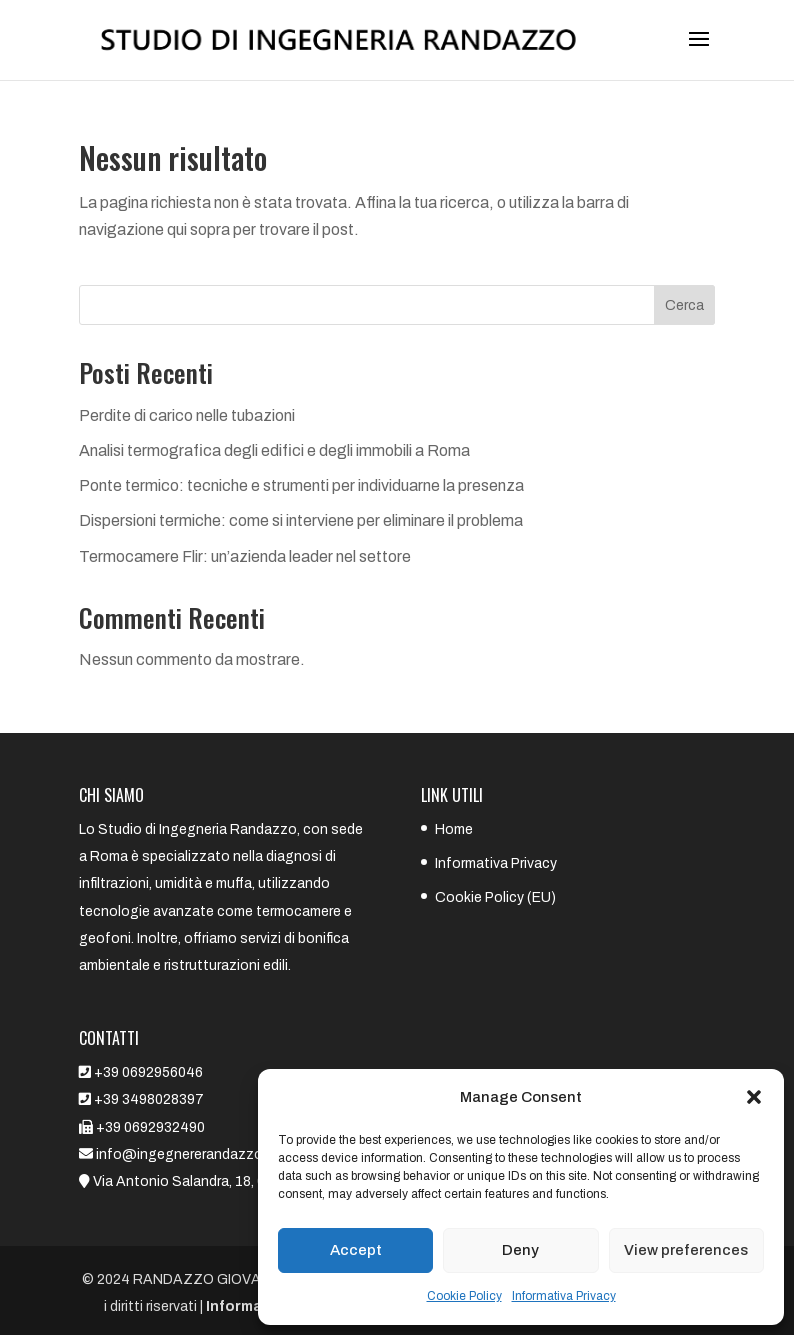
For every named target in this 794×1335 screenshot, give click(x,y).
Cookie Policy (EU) (495, 897)
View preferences (686, 1250)
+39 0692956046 (148, 1072)
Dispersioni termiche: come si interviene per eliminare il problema (301, 520)
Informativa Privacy (564, 1296)
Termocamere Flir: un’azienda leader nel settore (245, 556)
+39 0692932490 (150, 1127)
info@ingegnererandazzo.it (184, 1154)
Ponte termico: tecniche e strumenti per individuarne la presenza (301, 485)
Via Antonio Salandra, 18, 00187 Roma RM (228, 1181)
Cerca (684, 305)
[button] (754, 1097)
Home (454, 829)
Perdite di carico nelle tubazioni (187, 415)
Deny (520, 1250)
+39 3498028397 (149, 1099)
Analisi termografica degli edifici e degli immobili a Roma (274, 450)
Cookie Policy (464, 1296)
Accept (356, 1250)
